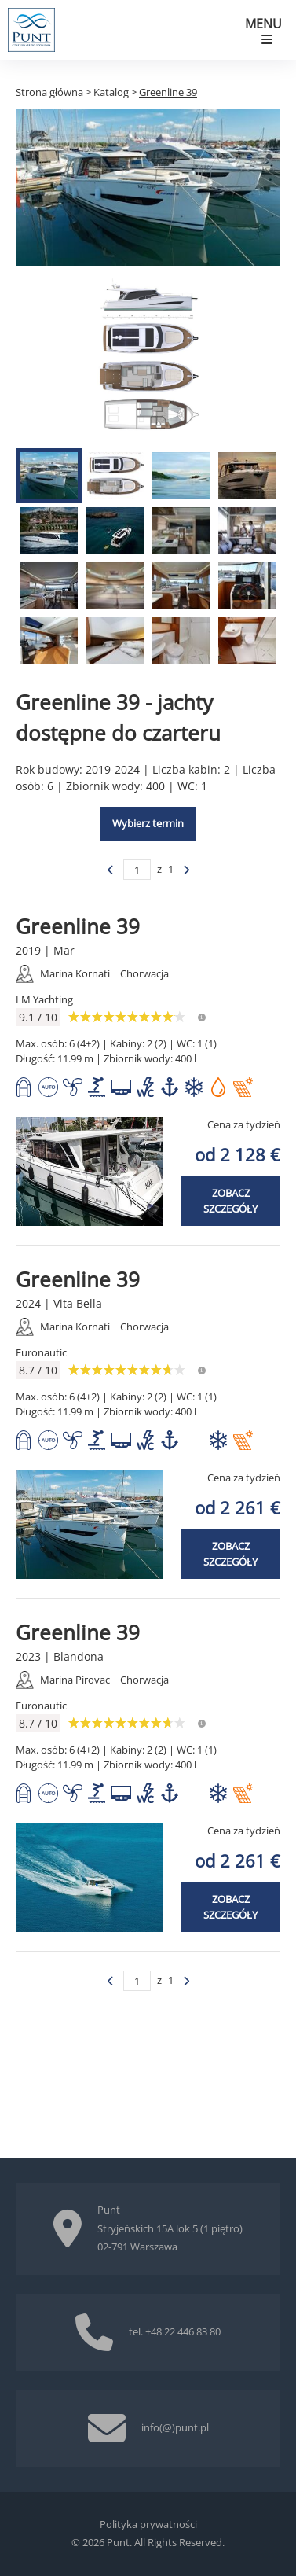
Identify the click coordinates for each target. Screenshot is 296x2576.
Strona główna (49, 92)
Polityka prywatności (148, 2524)
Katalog (111, 92)
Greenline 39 (168, 92)
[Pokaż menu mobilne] (266, 30)
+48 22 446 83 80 (183, 2331)
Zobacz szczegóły (230, 1201)
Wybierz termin (148, 823)
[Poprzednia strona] (110, 869)
